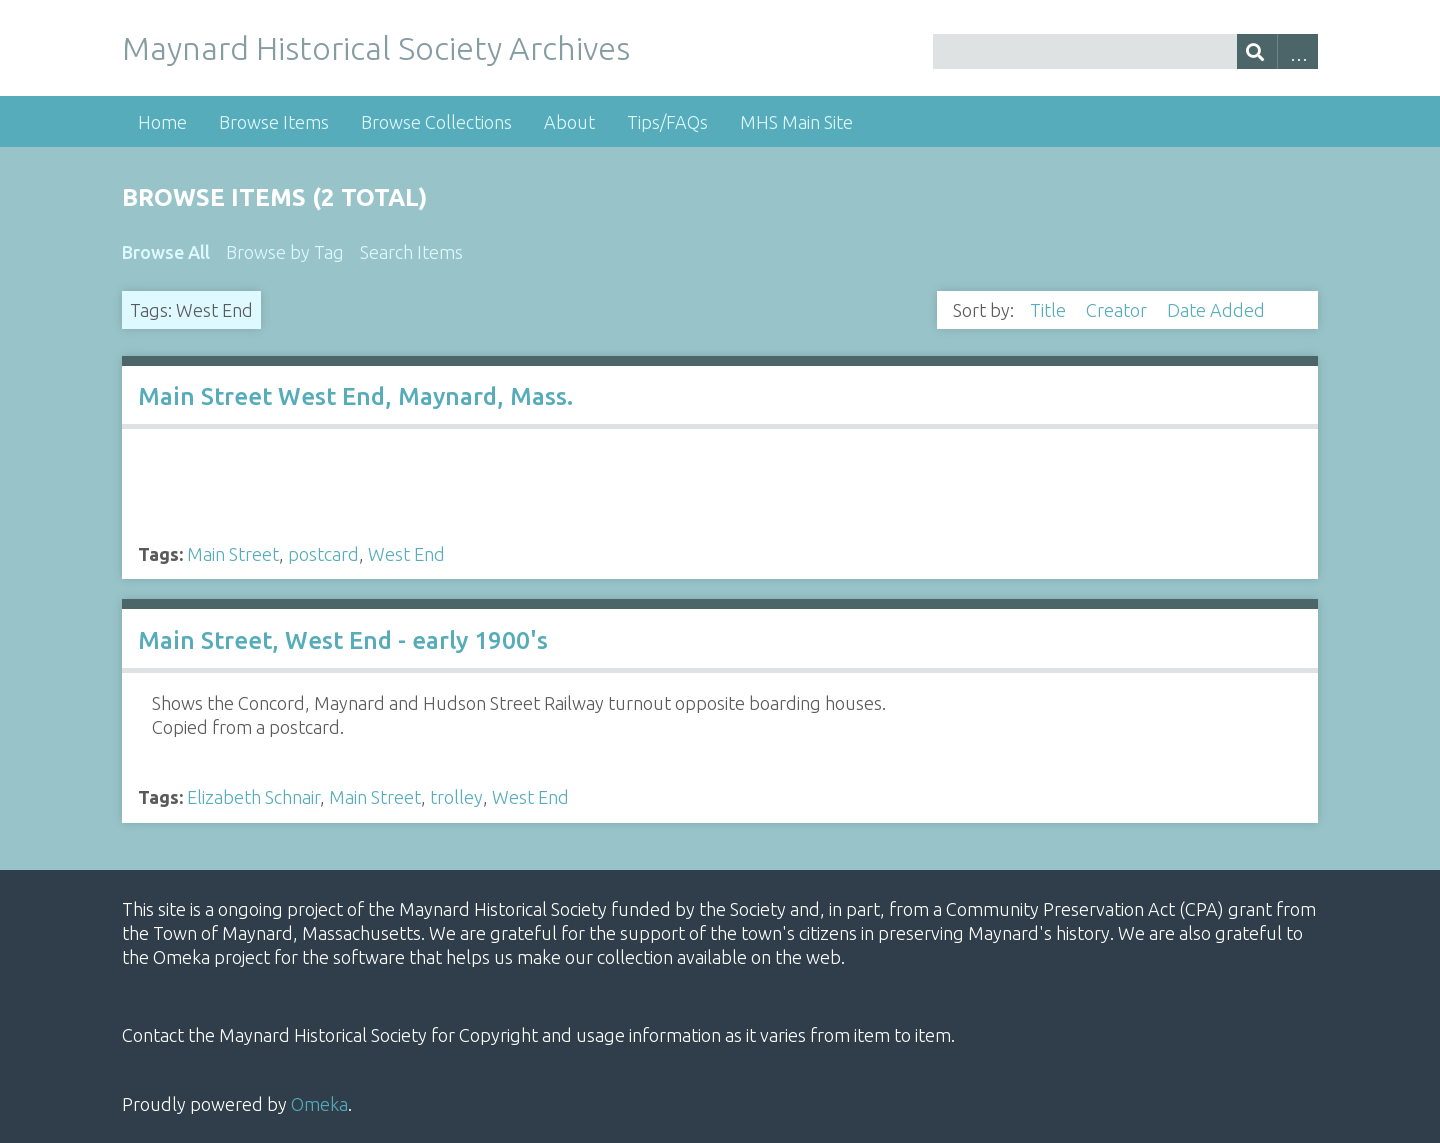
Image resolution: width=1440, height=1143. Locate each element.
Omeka (319, 1104)
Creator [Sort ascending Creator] (1118, 310)
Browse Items (274, 122)
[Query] (1125, 51)
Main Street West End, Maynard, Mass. (355, 396)
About (569, 122)
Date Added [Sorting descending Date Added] (1218, 310)
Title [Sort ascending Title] (1050, 310)
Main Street (233, 554)
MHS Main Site (796, 122)
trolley (456, 797)
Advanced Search (1297, 51)
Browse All (166, 252)
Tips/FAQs (667, 122)
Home (162, 122)
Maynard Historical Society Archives (376, 48)
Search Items (411, 252)
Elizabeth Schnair (253, 797)
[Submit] (1257, 51)
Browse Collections (436, 122)
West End (406, 554)
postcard (323, 554)
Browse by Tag (285, 252)
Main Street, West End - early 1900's (343, 640)
